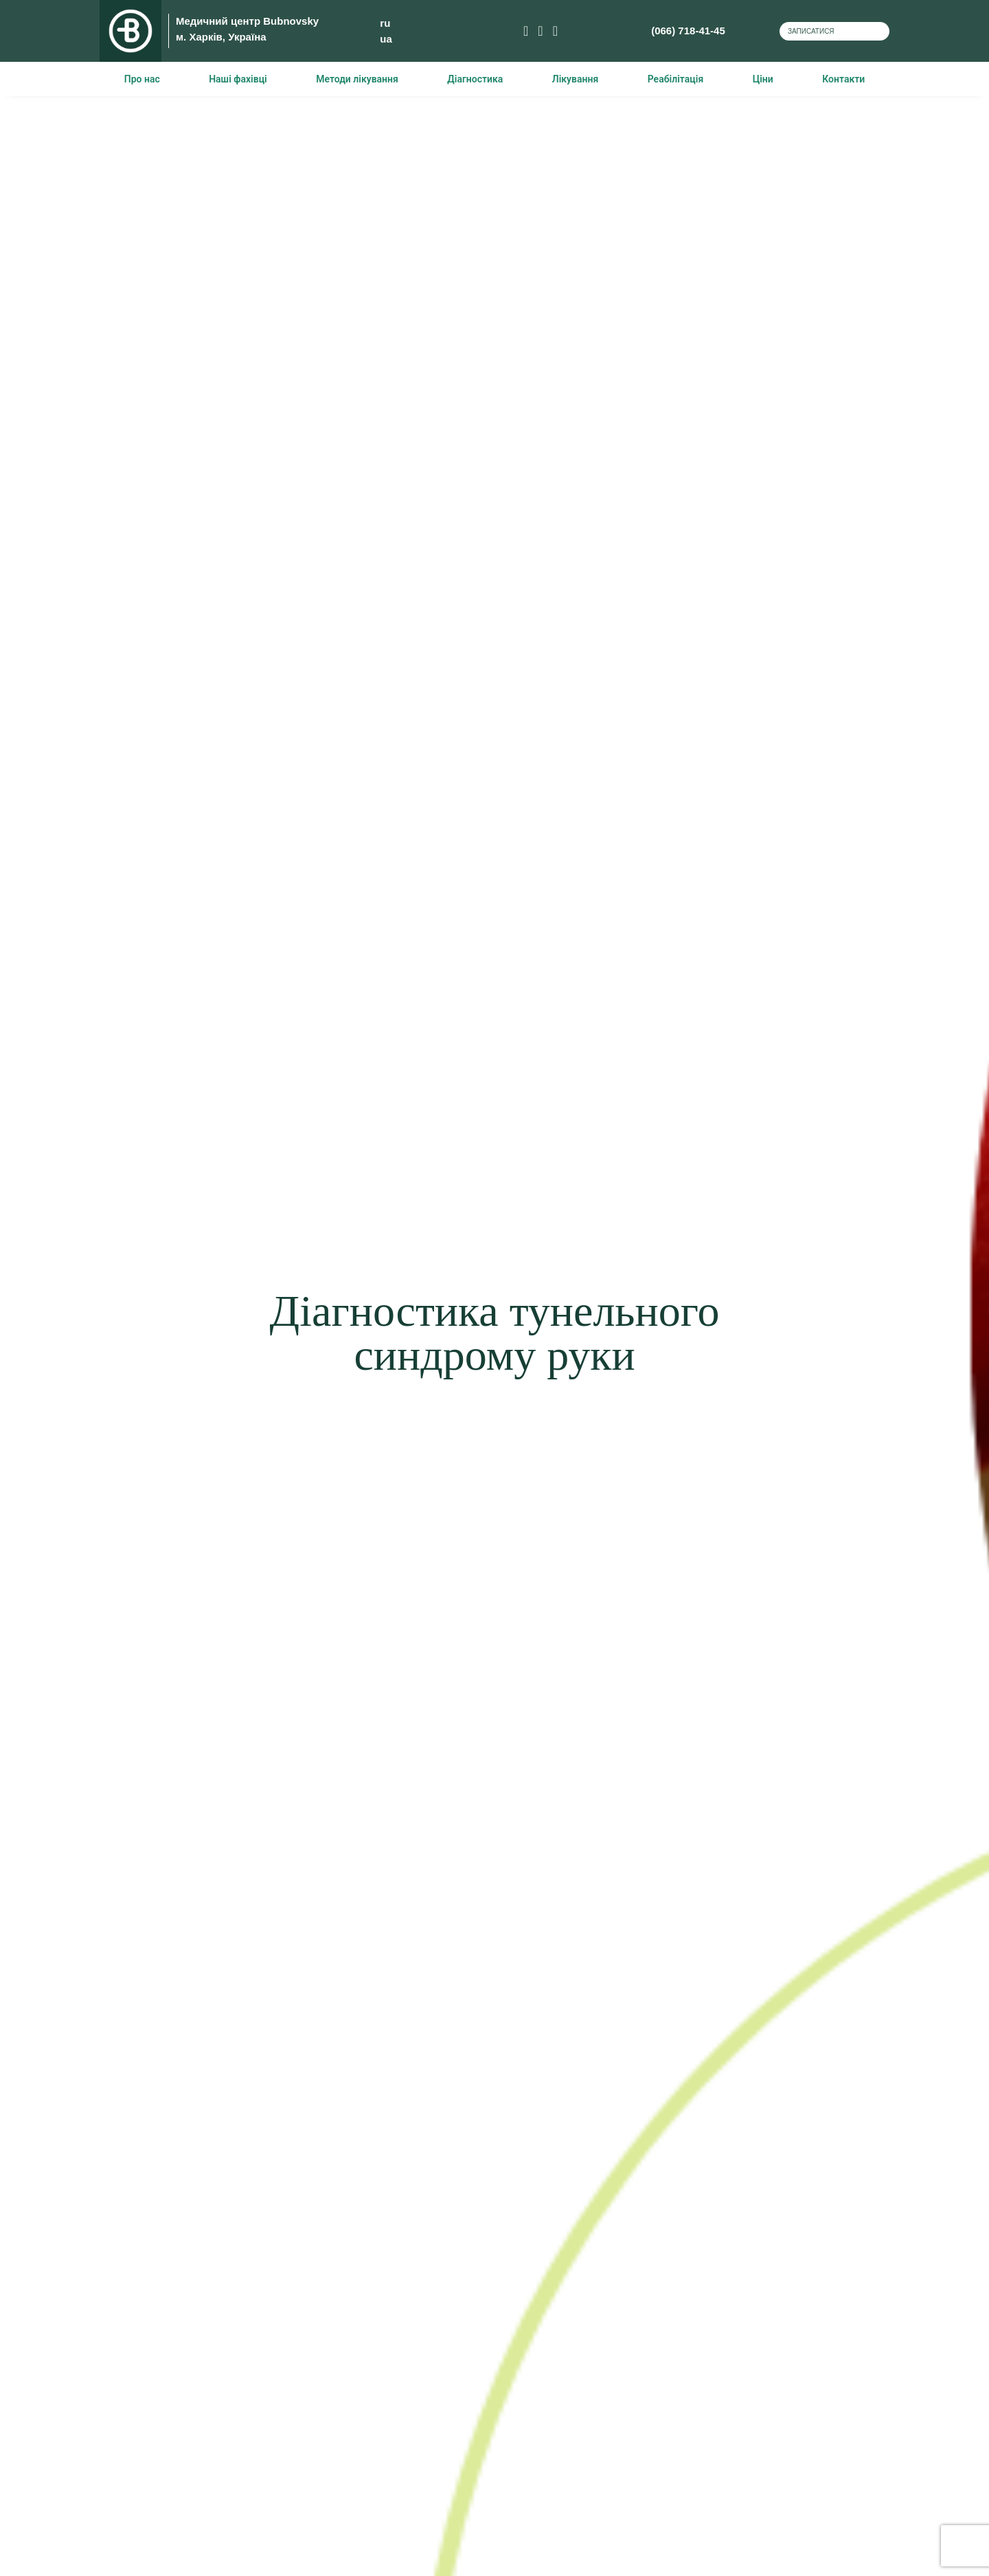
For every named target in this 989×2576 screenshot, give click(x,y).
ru (363, 23)
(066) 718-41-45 (621, 30)
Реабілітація (676, 79)
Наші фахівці (238, 79)
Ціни (763, 79)
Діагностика (475, 79)
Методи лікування (357, 79)
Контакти (843, 79)
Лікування (575, 79)
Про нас (142, 79)
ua (364, 39)
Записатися (807, 30)
